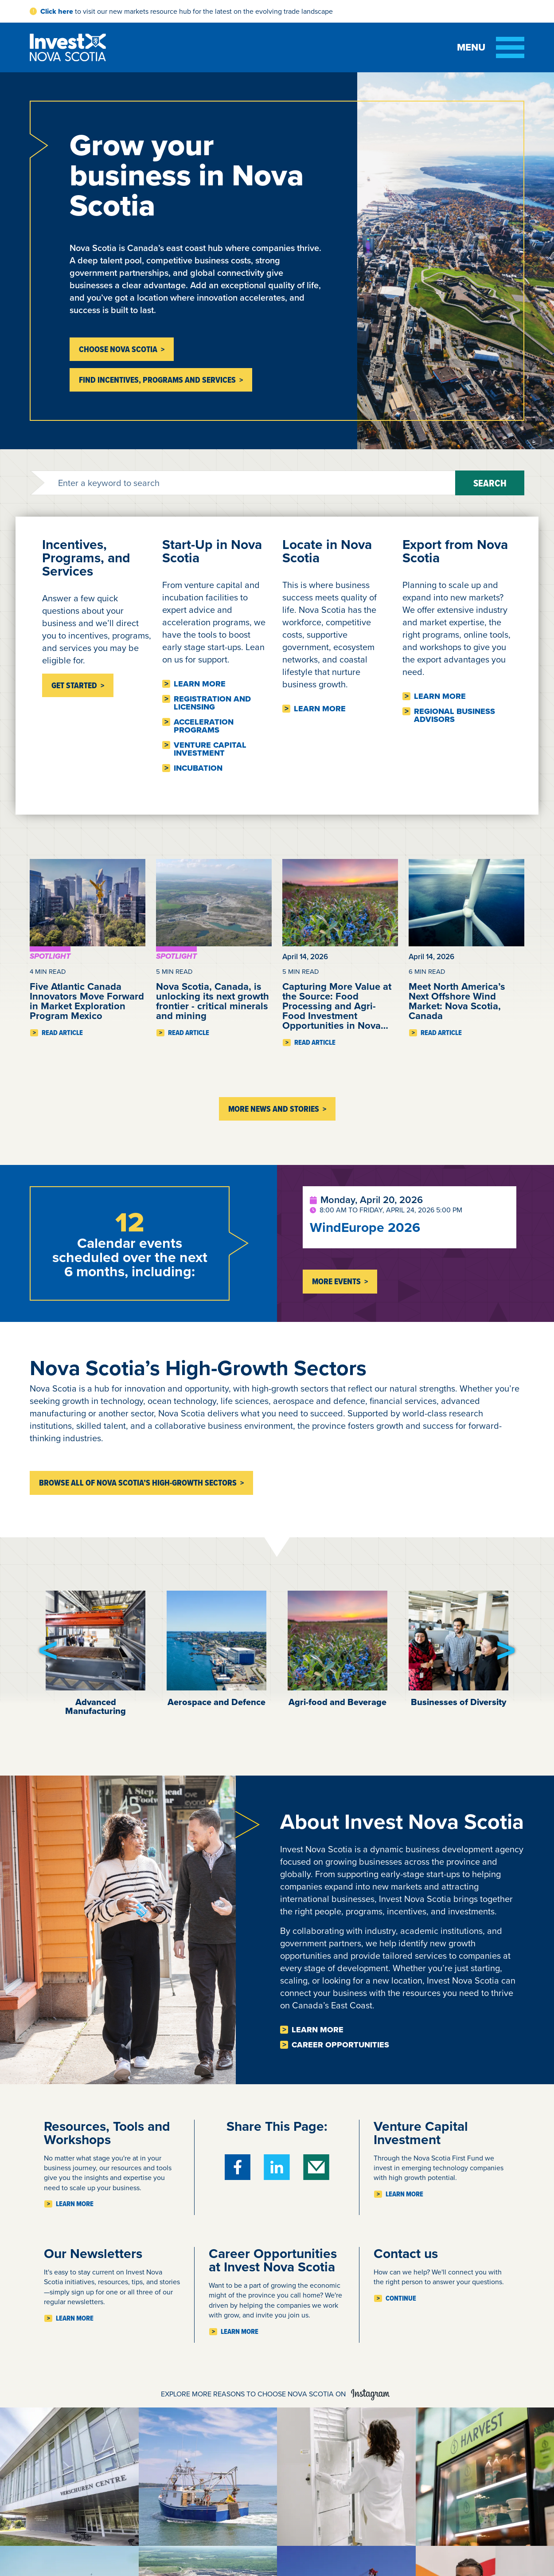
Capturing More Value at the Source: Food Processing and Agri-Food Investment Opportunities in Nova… (336, 1006)
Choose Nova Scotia (118, 349)
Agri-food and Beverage (337, 1702)
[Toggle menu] (490, 47)
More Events (336, 1281)
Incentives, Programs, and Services (86, 558)
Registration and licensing (212, 703)
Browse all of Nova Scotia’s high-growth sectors (138, 1483)
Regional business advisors (454, 715)
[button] (48, 1650)
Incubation (198, 768)
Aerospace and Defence (216, 1702)
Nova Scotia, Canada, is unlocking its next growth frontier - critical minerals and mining (212, 1001)
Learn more (200, 684)
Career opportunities (340, 2045)
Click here (56, 11)
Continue (401, 2298)
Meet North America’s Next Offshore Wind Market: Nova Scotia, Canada (457, 1001)
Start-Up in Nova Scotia (212, 551)
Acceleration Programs (204, 726)
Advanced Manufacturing (95, 1706)
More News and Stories (273, 1109)
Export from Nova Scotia (455, 551)
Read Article (62, 1033)
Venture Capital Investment (210, 749)
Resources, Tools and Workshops (107, 2133)
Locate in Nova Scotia (327, 551)
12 (129, 1222)
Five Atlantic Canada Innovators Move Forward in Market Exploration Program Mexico (87, 1001)
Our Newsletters (93, 2253)
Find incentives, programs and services (157, 380)
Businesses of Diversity (458, 1702)
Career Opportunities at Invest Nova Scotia (273, 2260)
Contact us (406, 2253)
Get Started (74, 685)
